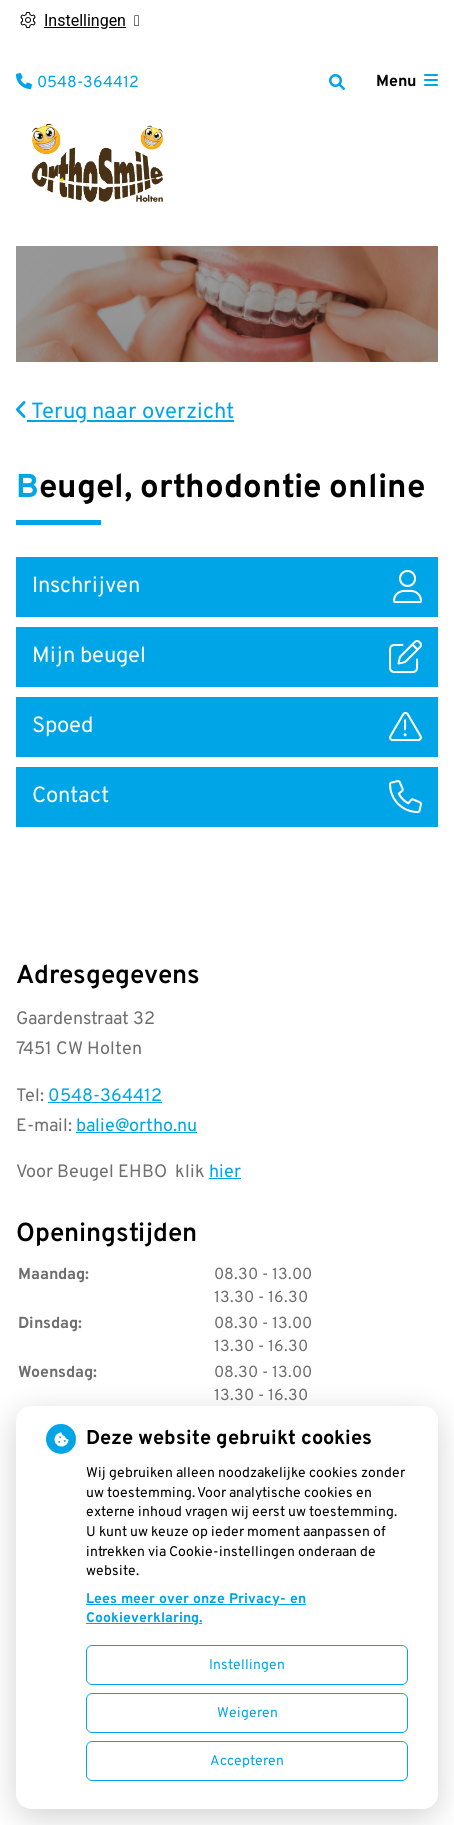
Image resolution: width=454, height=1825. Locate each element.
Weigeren (247, 1713)
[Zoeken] (337, 82)
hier (225, 1172)
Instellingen (247, 1665)
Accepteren (247, 1761)
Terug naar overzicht (125, 412)
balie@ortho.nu (136, 1126)
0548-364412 (105, 1096)
